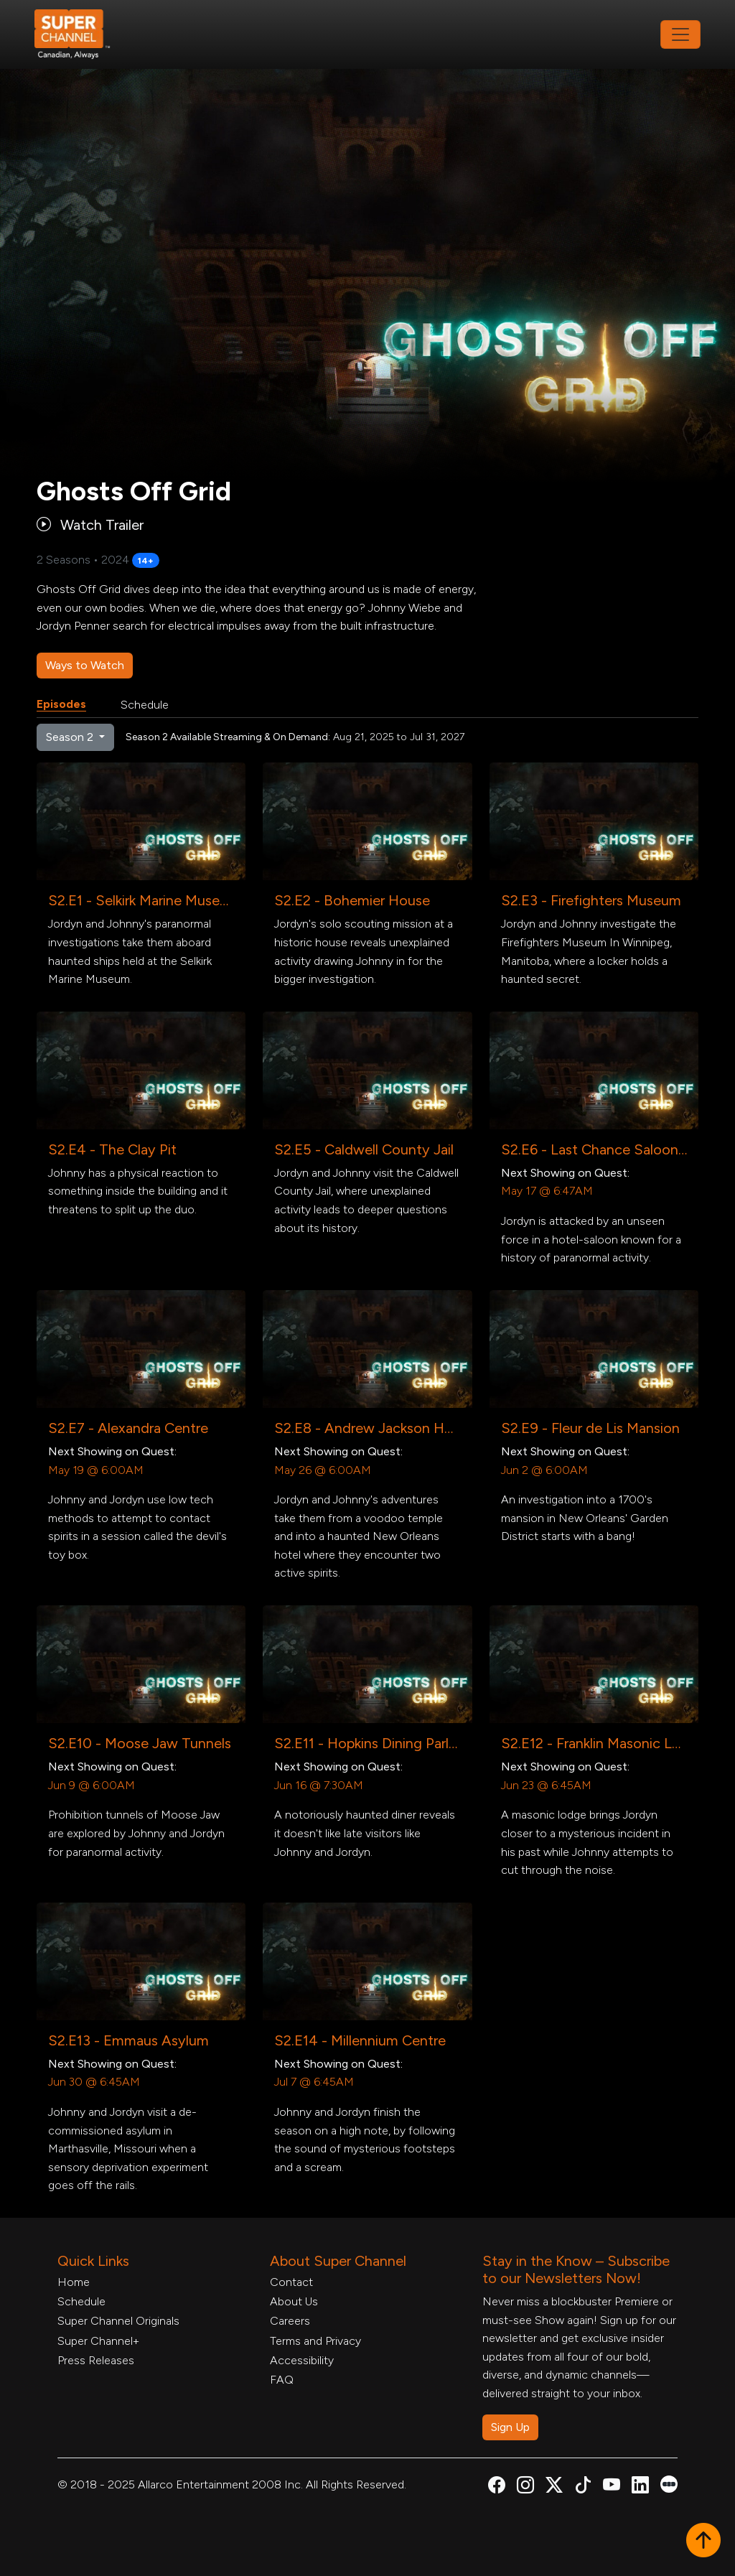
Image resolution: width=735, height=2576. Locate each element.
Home (73, 2282)
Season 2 (71, 737)
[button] (703, 2541)
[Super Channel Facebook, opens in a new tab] (496, 2487)
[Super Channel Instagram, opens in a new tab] (525, 2487)
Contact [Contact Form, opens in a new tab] (291, 2282)
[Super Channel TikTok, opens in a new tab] (582, 2487)
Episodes (61, 704)
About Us (294, 2301)
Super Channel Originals (118, 2321)
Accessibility (302, 2360)
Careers (290, 2321)
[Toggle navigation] (680, 34)
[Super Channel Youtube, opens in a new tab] (611, 2487)
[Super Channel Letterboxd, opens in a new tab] (669, 2483)
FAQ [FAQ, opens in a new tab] (282, 2379)
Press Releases (95, 2360)
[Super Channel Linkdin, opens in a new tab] (640, 2487)
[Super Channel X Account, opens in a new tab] (554, 2487)
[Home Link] (81, 34)
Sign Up (510, 2427)
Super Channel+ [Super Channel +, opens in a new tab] (98, 2341)
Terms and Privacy (315, 2341)
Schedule (145, 704)
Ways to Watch (84, 665)
